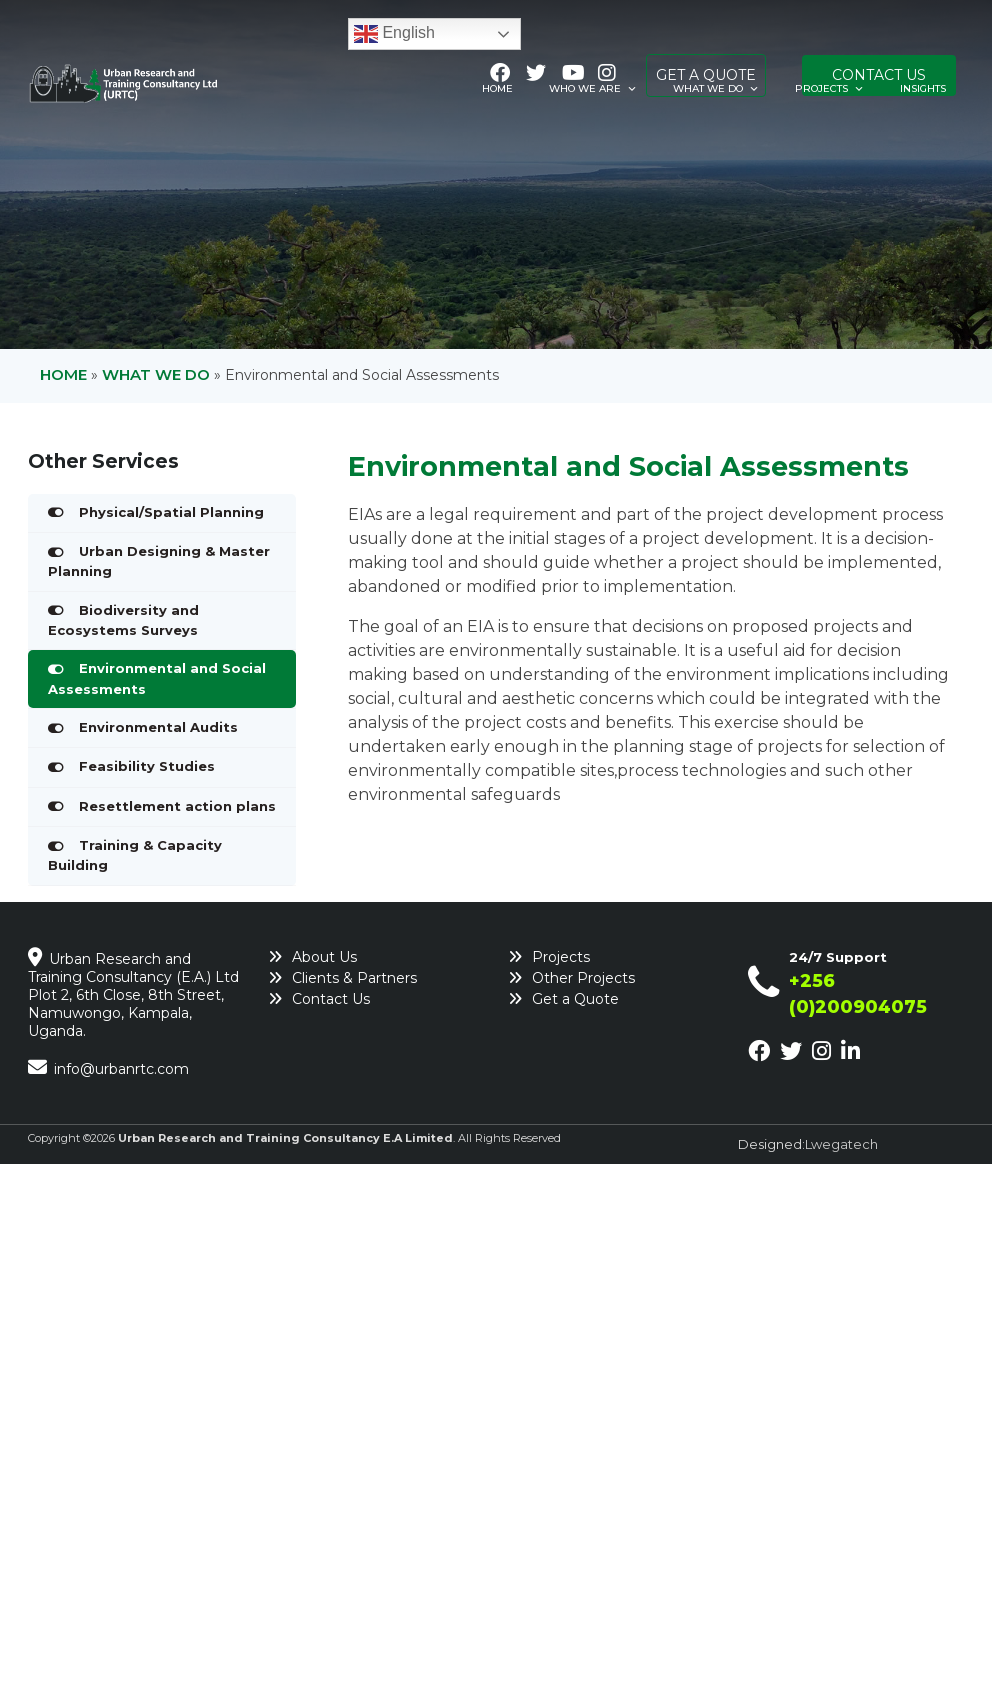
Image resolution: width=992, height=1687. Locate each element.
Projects (829, 89)
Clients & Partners (354, 978)
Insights (923, 88)
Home (497, 88)
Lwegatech (841, 1144)
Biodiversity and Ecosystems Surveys (123, 620)
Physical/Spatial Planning (171, 512)
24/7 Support (838, 957)
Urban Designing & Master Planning (159, 561)
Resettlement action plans (177, 806)
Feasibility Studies (147, 766)
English (394, 34)
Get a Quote (575, 999)
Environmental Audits (158, 727)
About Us (324, 957)
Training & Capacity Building (135, 855)
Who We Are (593, 89)
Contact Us (331, 999)
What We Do (716, 89)
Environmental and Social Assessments (157, 678)
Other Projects (583, 978)
